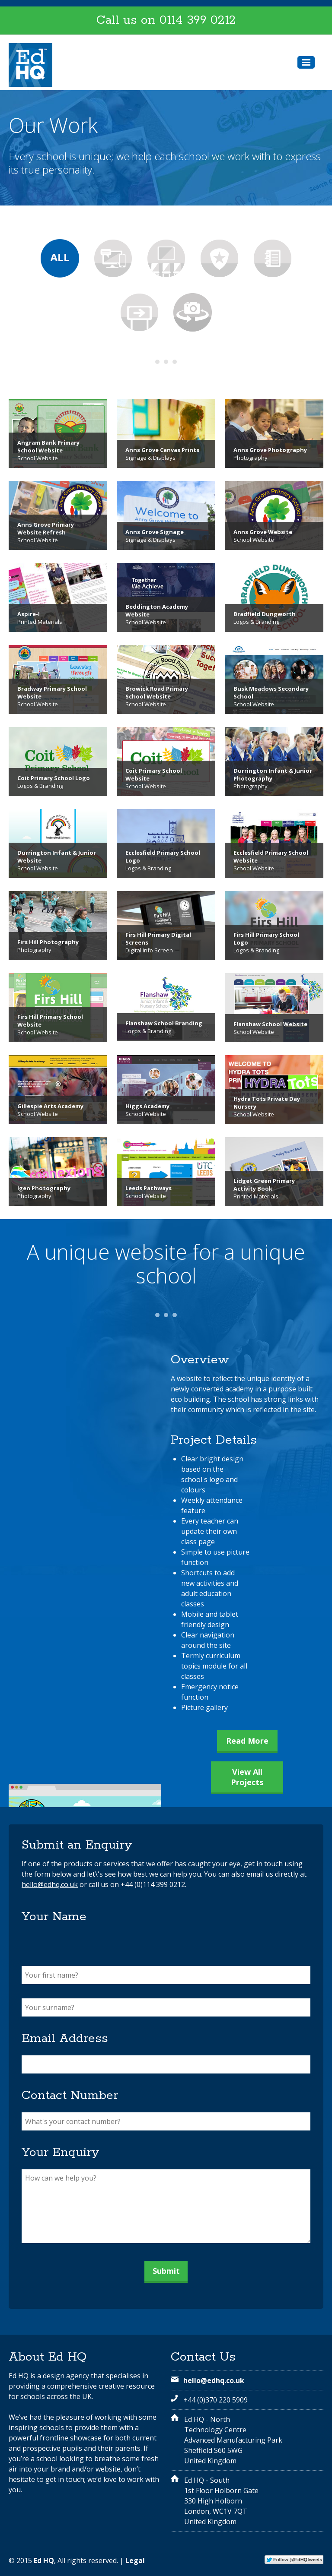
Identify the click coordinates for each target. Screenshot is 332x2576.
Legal (135, 2560)
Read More (247, 1740)
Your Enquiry (60, 2152)
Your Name (54, 1917)
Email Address (65, 2038)
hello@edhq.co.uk (50, 1884)
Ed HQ (44, 2560)
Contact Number (70, 2095)
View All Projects (247, 1777)
